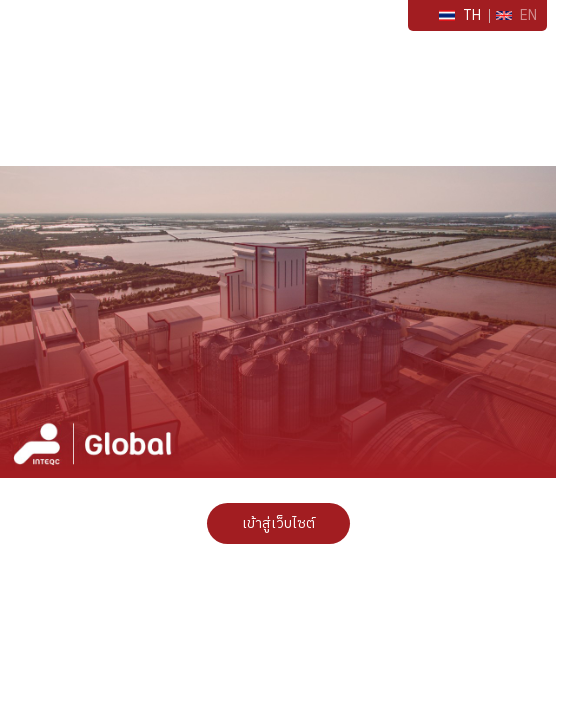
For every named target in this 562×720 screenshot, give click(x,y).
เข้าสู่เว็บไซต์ (278, 523)
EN (516, 15)
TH (460, 15)
